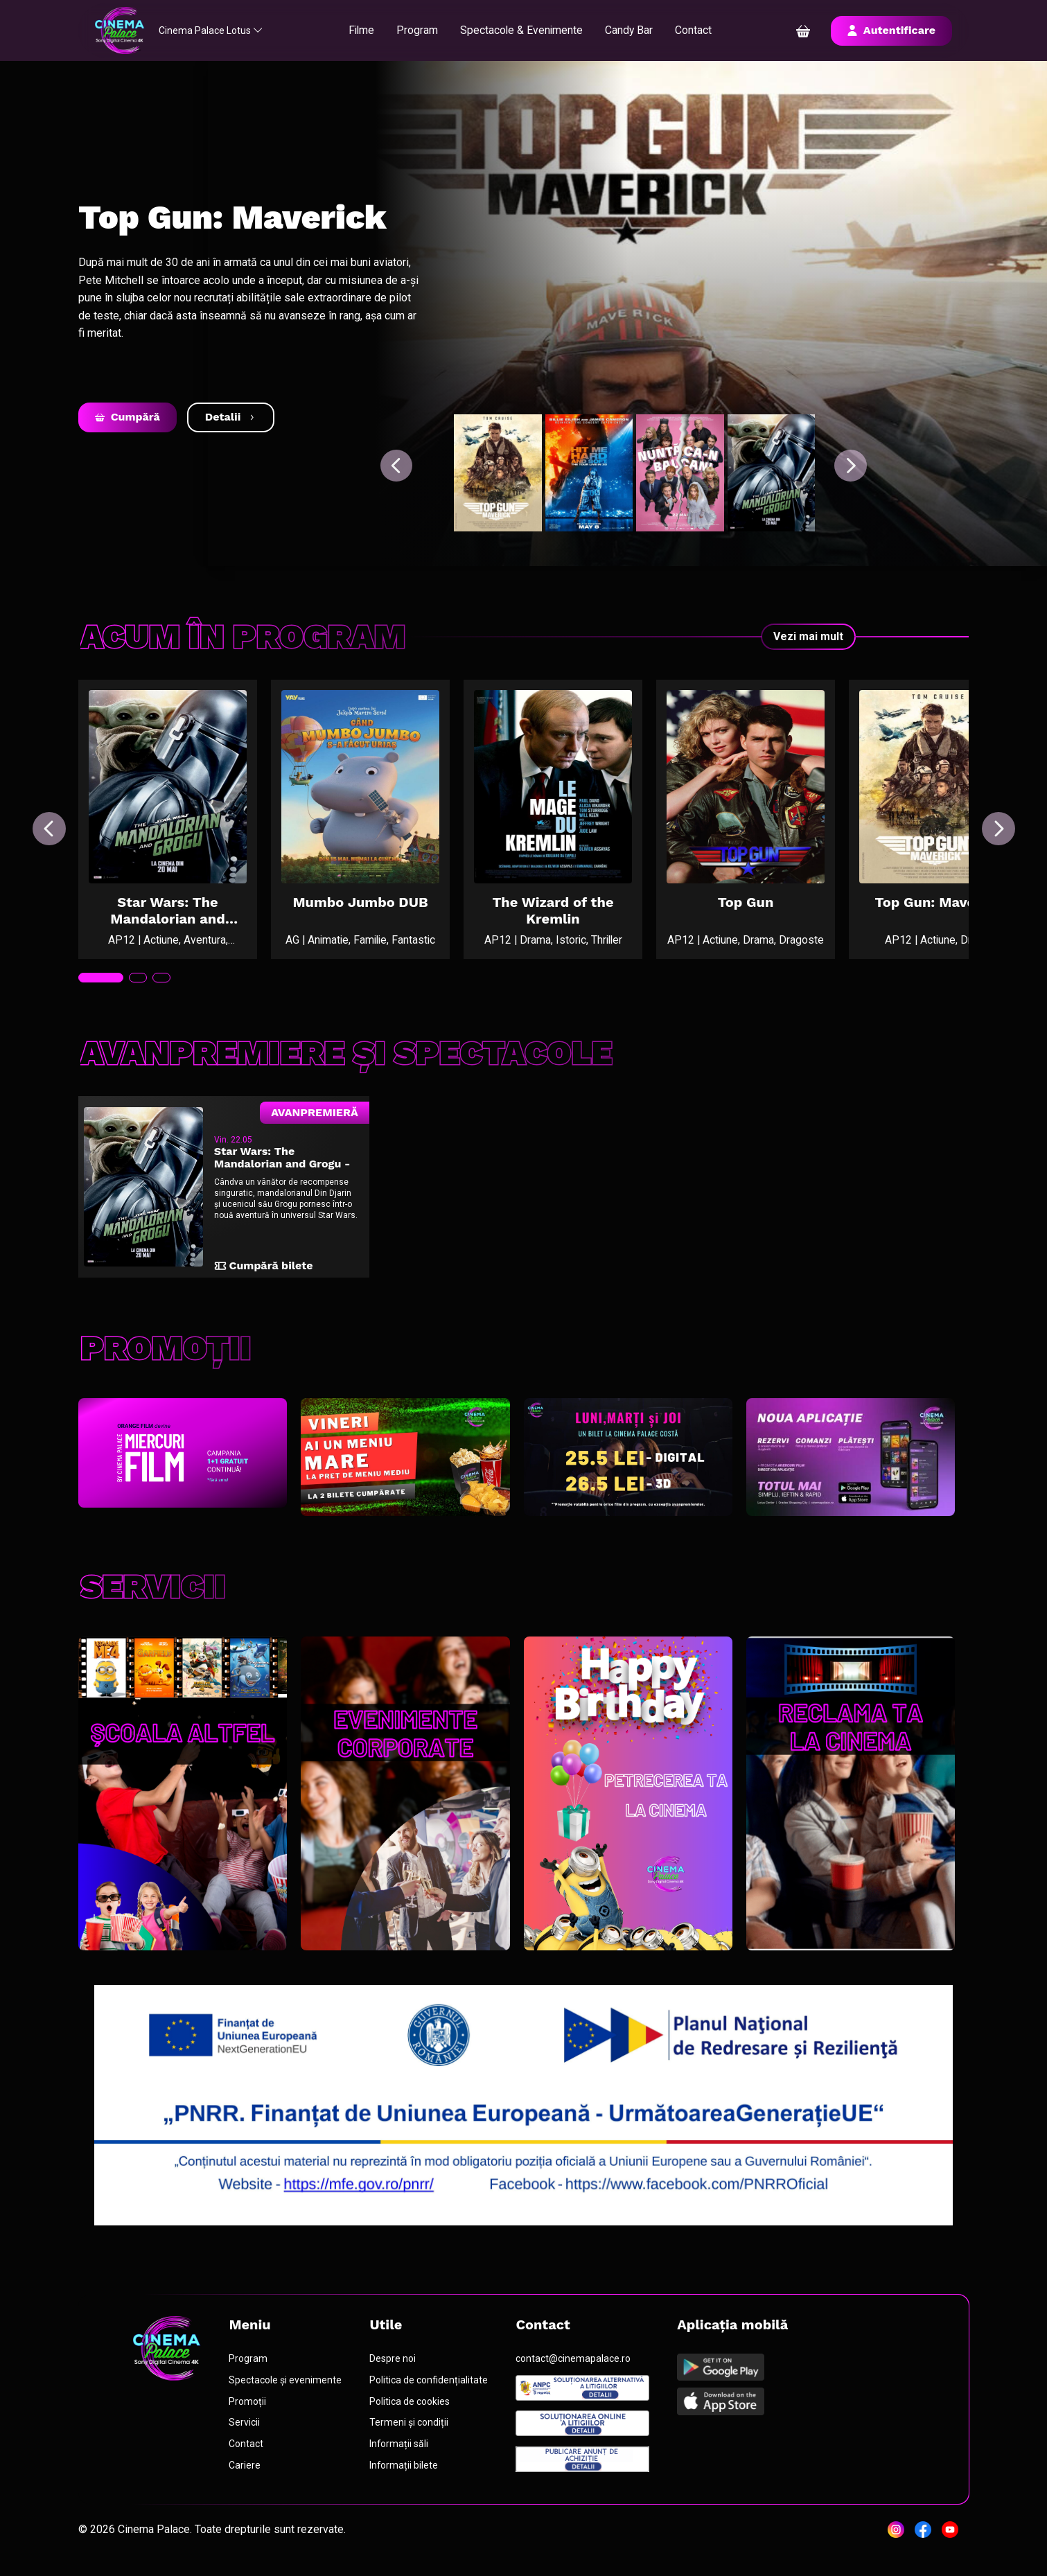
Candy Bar (636, 30)
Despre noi (394, 2370)
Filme (366, 30)
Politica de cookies (411, 2413)
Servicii (245, 2435)
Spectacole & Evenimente (528, 30)
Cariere (246, 2478)
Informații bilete (405, 2478)
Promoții (248, 2413)
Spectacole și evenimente (286, 2392)
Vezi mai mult (808, 636)
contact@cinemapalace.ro (574, 2370)
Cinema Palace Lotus (218, 30)
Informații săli (400, 2456)
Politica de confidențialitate (430, 2392)
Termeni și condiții (410, 2435)
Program (422, 30)
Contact (701, 30)
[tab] (101, 985)
